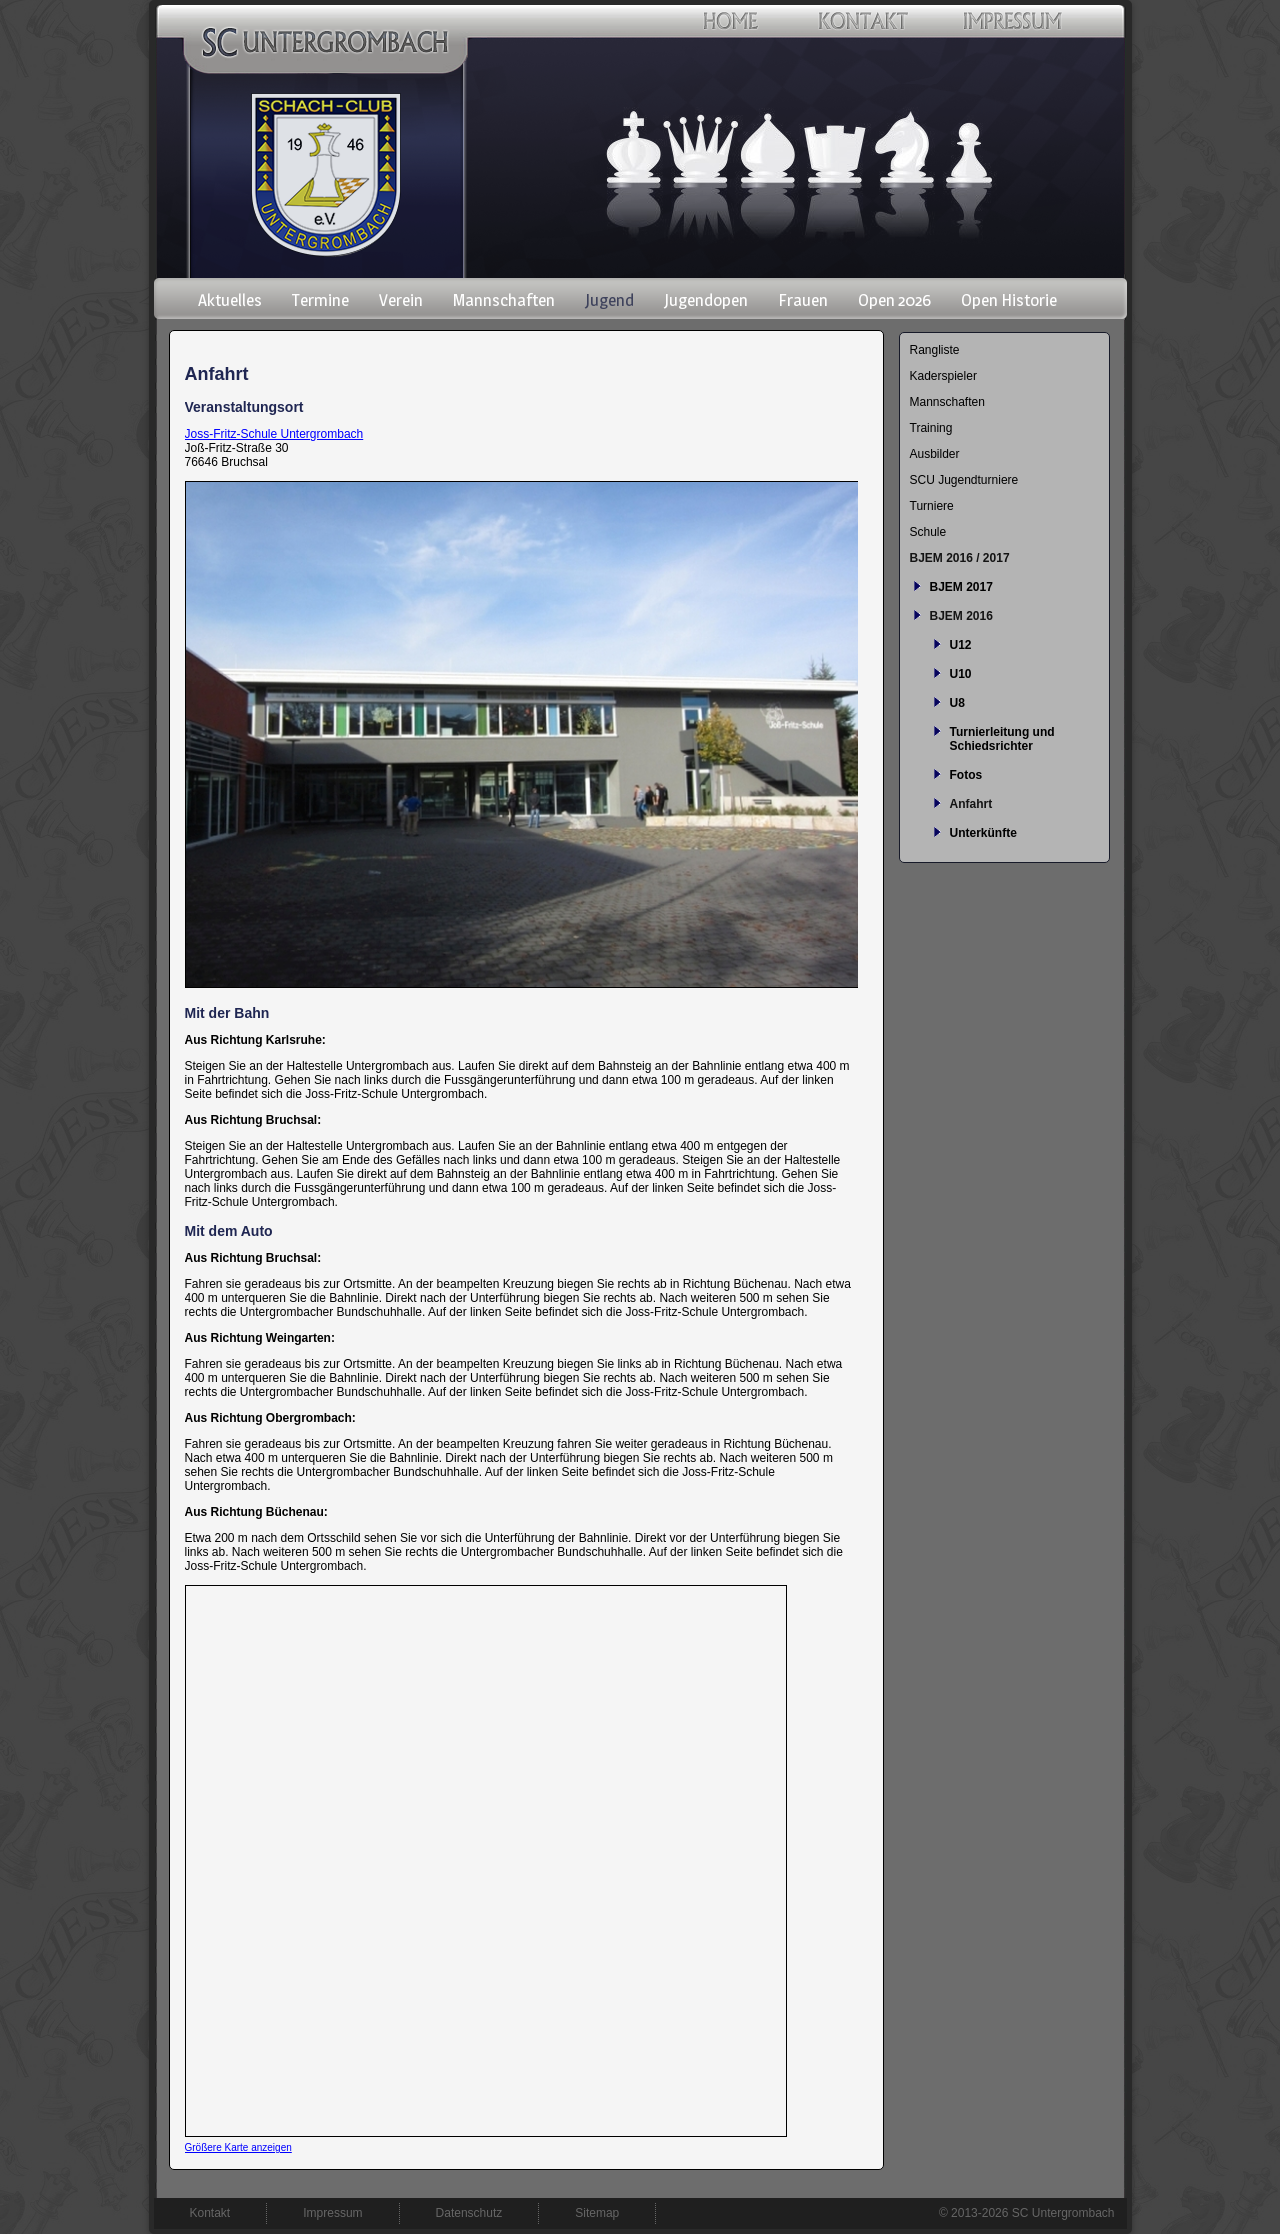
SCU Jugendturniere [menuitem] (964, 480)
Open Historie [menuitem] (1009, 300)
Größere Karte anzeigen (238, 2147)
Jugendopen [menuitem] (706, 300)
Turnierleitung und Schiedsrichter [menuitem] (1002, 739)
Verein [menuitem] (401, 300)
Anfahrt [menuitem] (971, 804)
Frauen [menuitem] (803, 300)
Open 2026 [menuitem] (894, 300)
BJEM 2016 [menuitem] (961, 616)
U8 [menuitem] (957, 703)
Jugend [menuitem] (609, 300)
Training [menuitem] (931, 428)
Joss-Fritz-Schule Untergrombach (274, 434)
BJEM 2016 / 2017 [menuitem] (960, 558)
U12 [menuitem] (961, 645)
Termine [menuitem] (320, 300)
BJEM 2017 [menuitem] (961, 587)
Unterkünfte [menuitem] (983, 833)
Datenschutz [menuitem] (469, 2213)
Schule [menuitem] (928, 532)
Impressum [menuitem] (332, 2213)
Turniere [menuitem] (932, 506)
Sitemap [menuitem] (597, 2213)
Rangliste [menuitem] (935, 350)
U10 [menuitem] (961, 674)
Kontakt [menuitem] (210, 2213)
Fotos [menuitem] (966, 775)
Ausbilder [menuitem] (935, 454)
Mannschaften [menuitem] (504, 300)
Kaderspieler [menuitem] (943, 376)
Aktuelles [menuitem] (230, 300)
